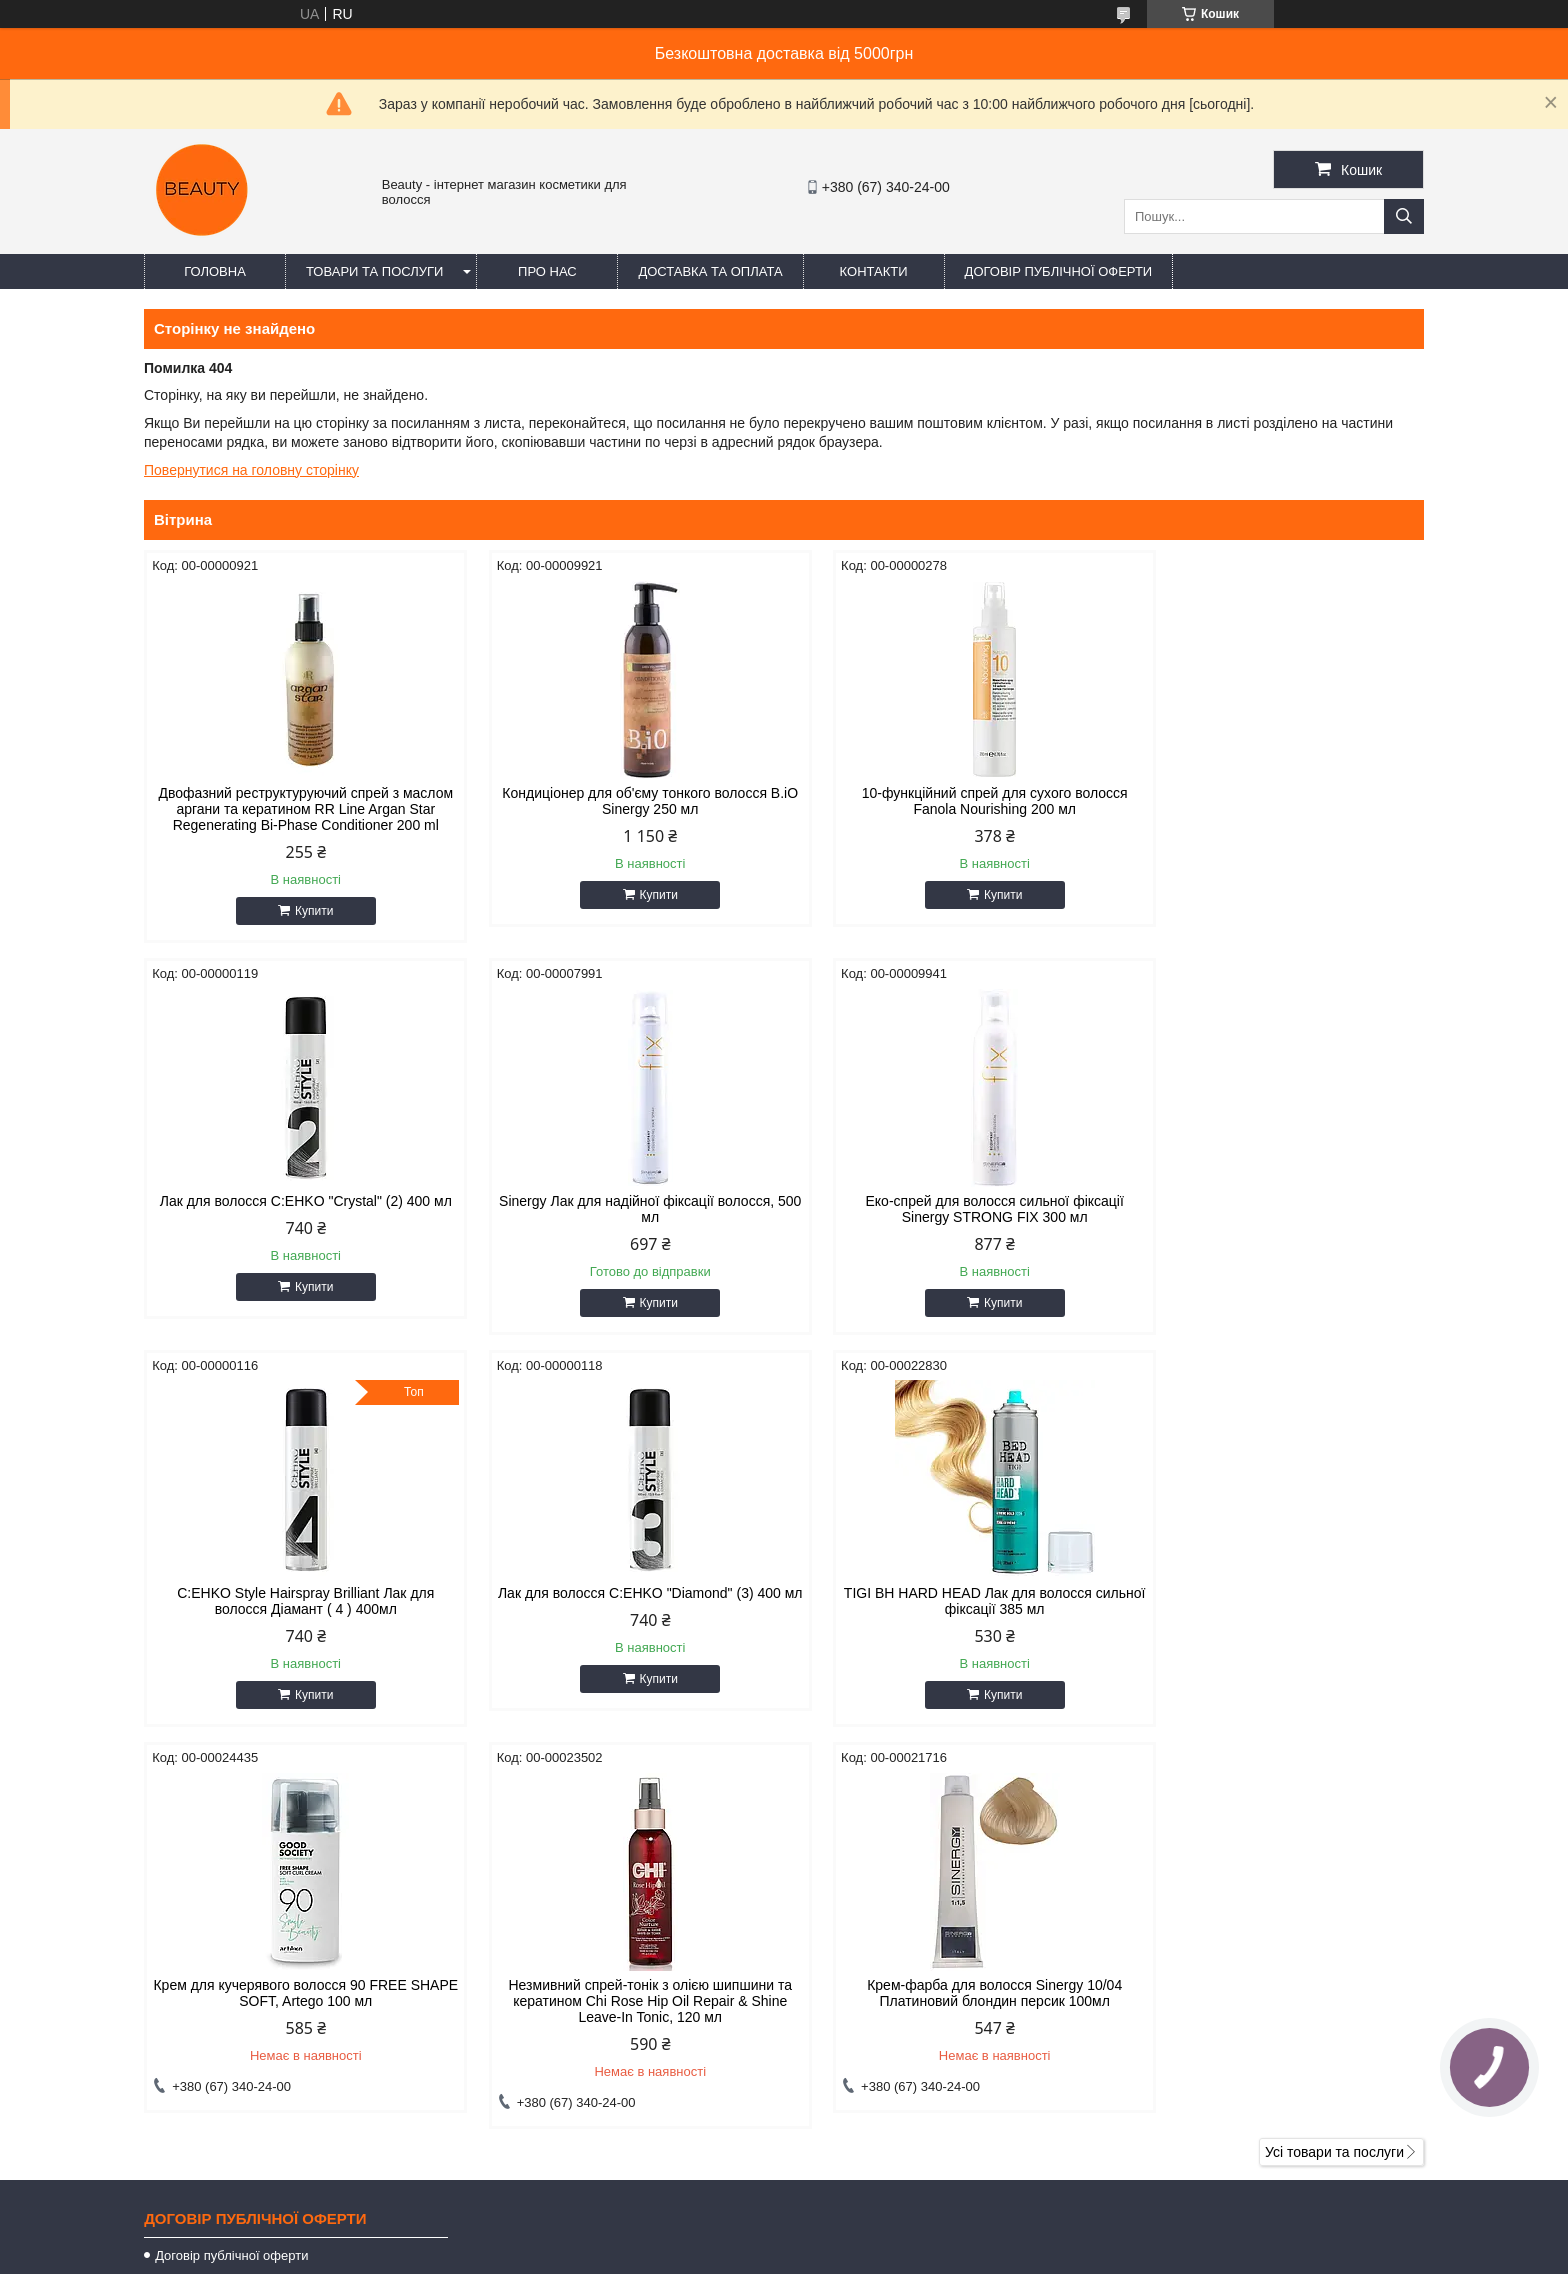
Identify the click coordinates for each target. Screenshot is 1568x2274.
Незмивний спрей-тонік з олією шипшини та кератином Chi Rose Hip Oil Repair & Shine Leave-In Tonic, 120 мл (946, 1625)
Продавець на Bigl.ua (784, 2237)
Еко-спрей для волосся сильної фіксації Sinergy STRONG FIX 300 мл (621, 1225)
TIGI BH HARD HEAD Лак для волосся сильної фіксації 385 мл (296, 1617)
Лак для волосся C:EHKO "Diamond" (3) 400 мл (1271, 1225)
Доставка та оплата (710, 271)
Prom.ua (877, 2219)
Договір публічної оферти (1059, 271)
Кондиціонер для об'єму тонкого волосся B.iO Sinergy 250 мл (621, 801)
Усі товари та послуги (1334, 1776)
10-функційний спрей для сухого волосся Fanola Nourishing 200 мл (947, 801)
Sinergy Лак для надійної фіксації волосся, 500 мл (296, 1225)
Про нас (547, 271)
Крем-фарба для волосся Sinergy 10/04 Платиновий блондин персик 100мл (1271, 1617)
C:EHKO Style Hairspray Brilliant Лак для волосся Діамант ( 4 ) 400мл (946, 1225)
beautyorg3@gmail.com (889, 2009)
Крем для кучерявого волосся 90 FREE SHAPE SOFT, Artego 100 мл (621, 1617)
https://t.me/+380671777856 (902, 2035)
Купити (304, 927)
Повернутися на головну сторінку (251, 470)
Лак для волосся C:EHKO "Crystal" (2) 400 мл (1272, 801)
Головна (215, 271)
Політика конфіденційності (884, 2255)
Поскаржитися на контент (729, 2255)
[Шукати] (1404, 216)
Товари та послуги (374, 271)
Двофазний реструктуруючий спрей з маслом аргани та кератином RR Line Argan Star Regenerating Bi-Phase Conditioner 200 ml (296, 817)
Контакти (874, 271)
